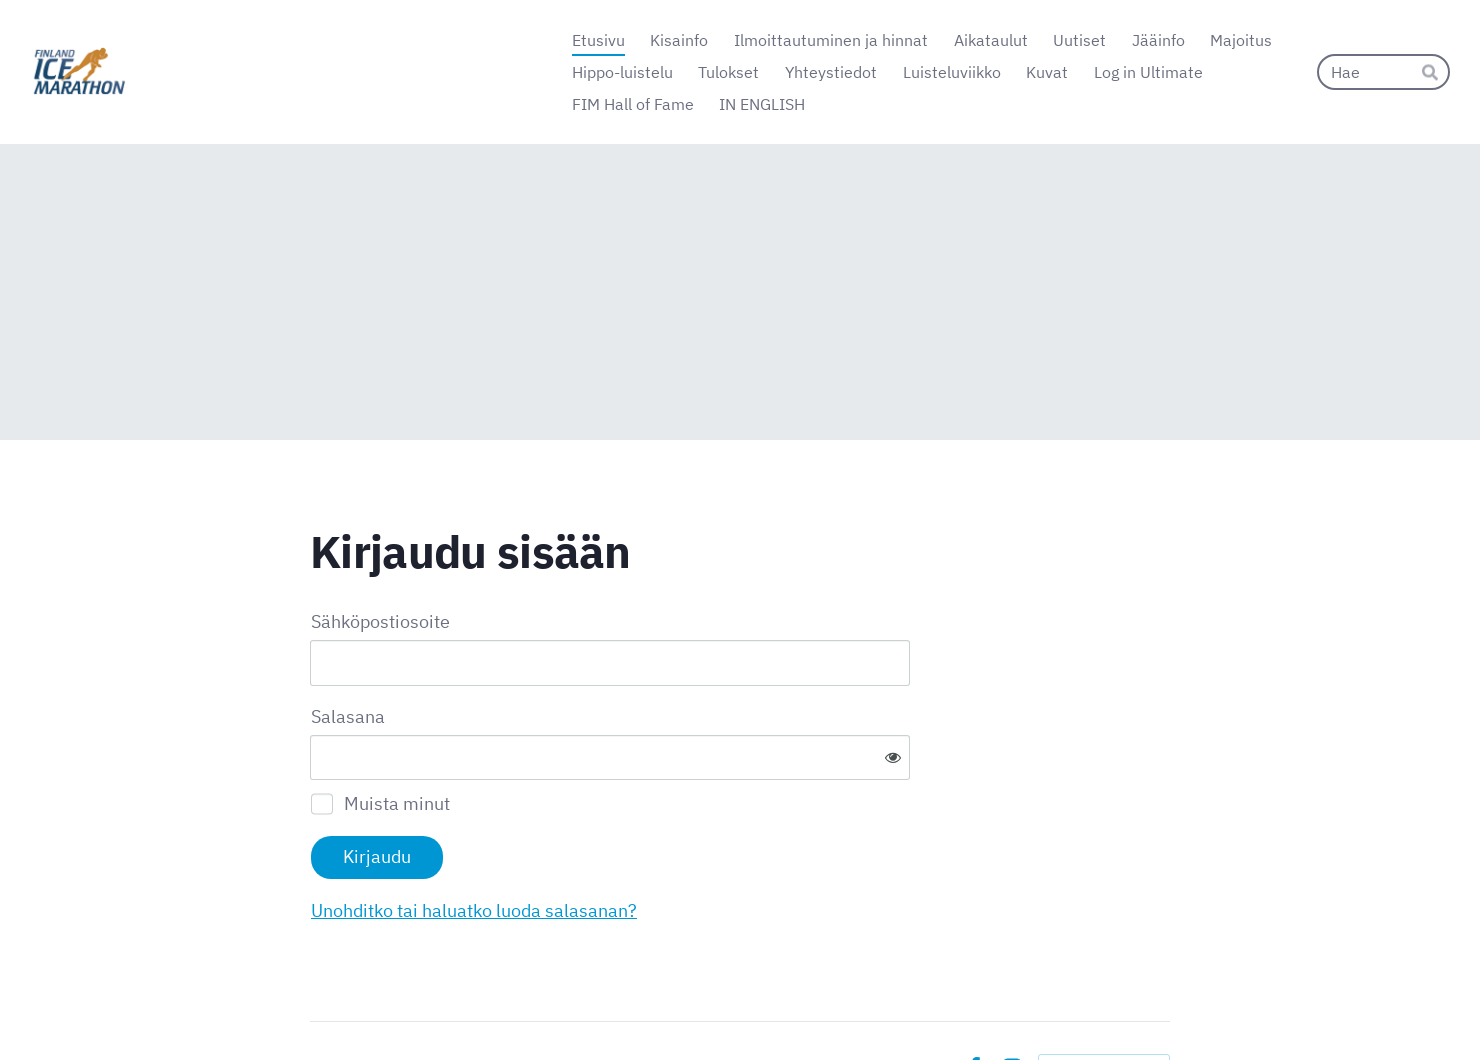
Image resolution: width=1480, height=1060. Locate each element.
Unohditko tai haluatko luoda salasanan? (690, 844)
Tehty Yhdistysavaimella (1104, 1002)
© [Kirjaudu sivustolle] (318, 1003)
